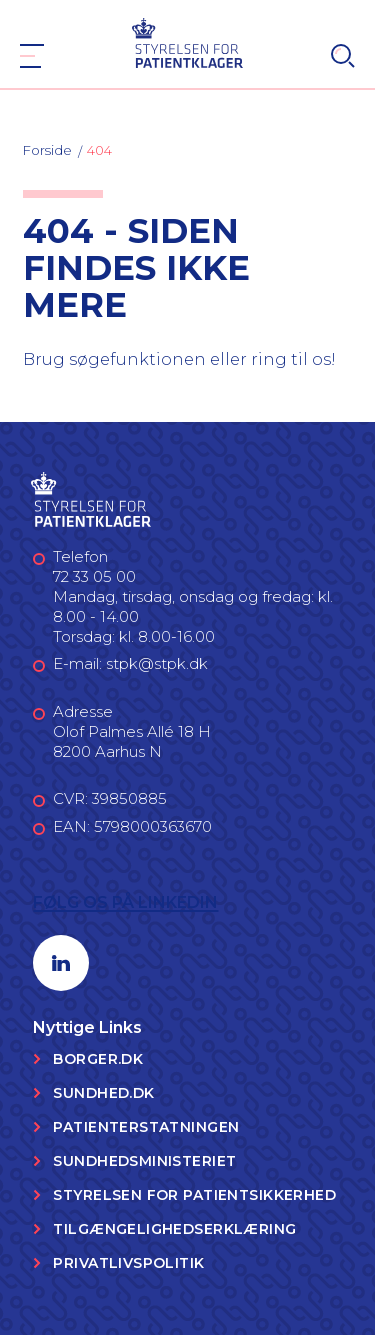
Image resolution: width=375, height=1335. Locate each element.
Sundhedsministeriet (144, 1161)
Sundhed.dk (103, 1093)
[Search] (343, 56)
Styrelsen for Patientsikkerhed (194, 1195)
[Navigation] (32, 56)
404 (99, 150)
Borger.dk (98, 1059)
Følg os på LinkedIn (125, 902)
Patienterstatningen (146, 1127)
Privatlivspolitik (128, 1263)
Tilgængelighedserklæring (174, 1229)
